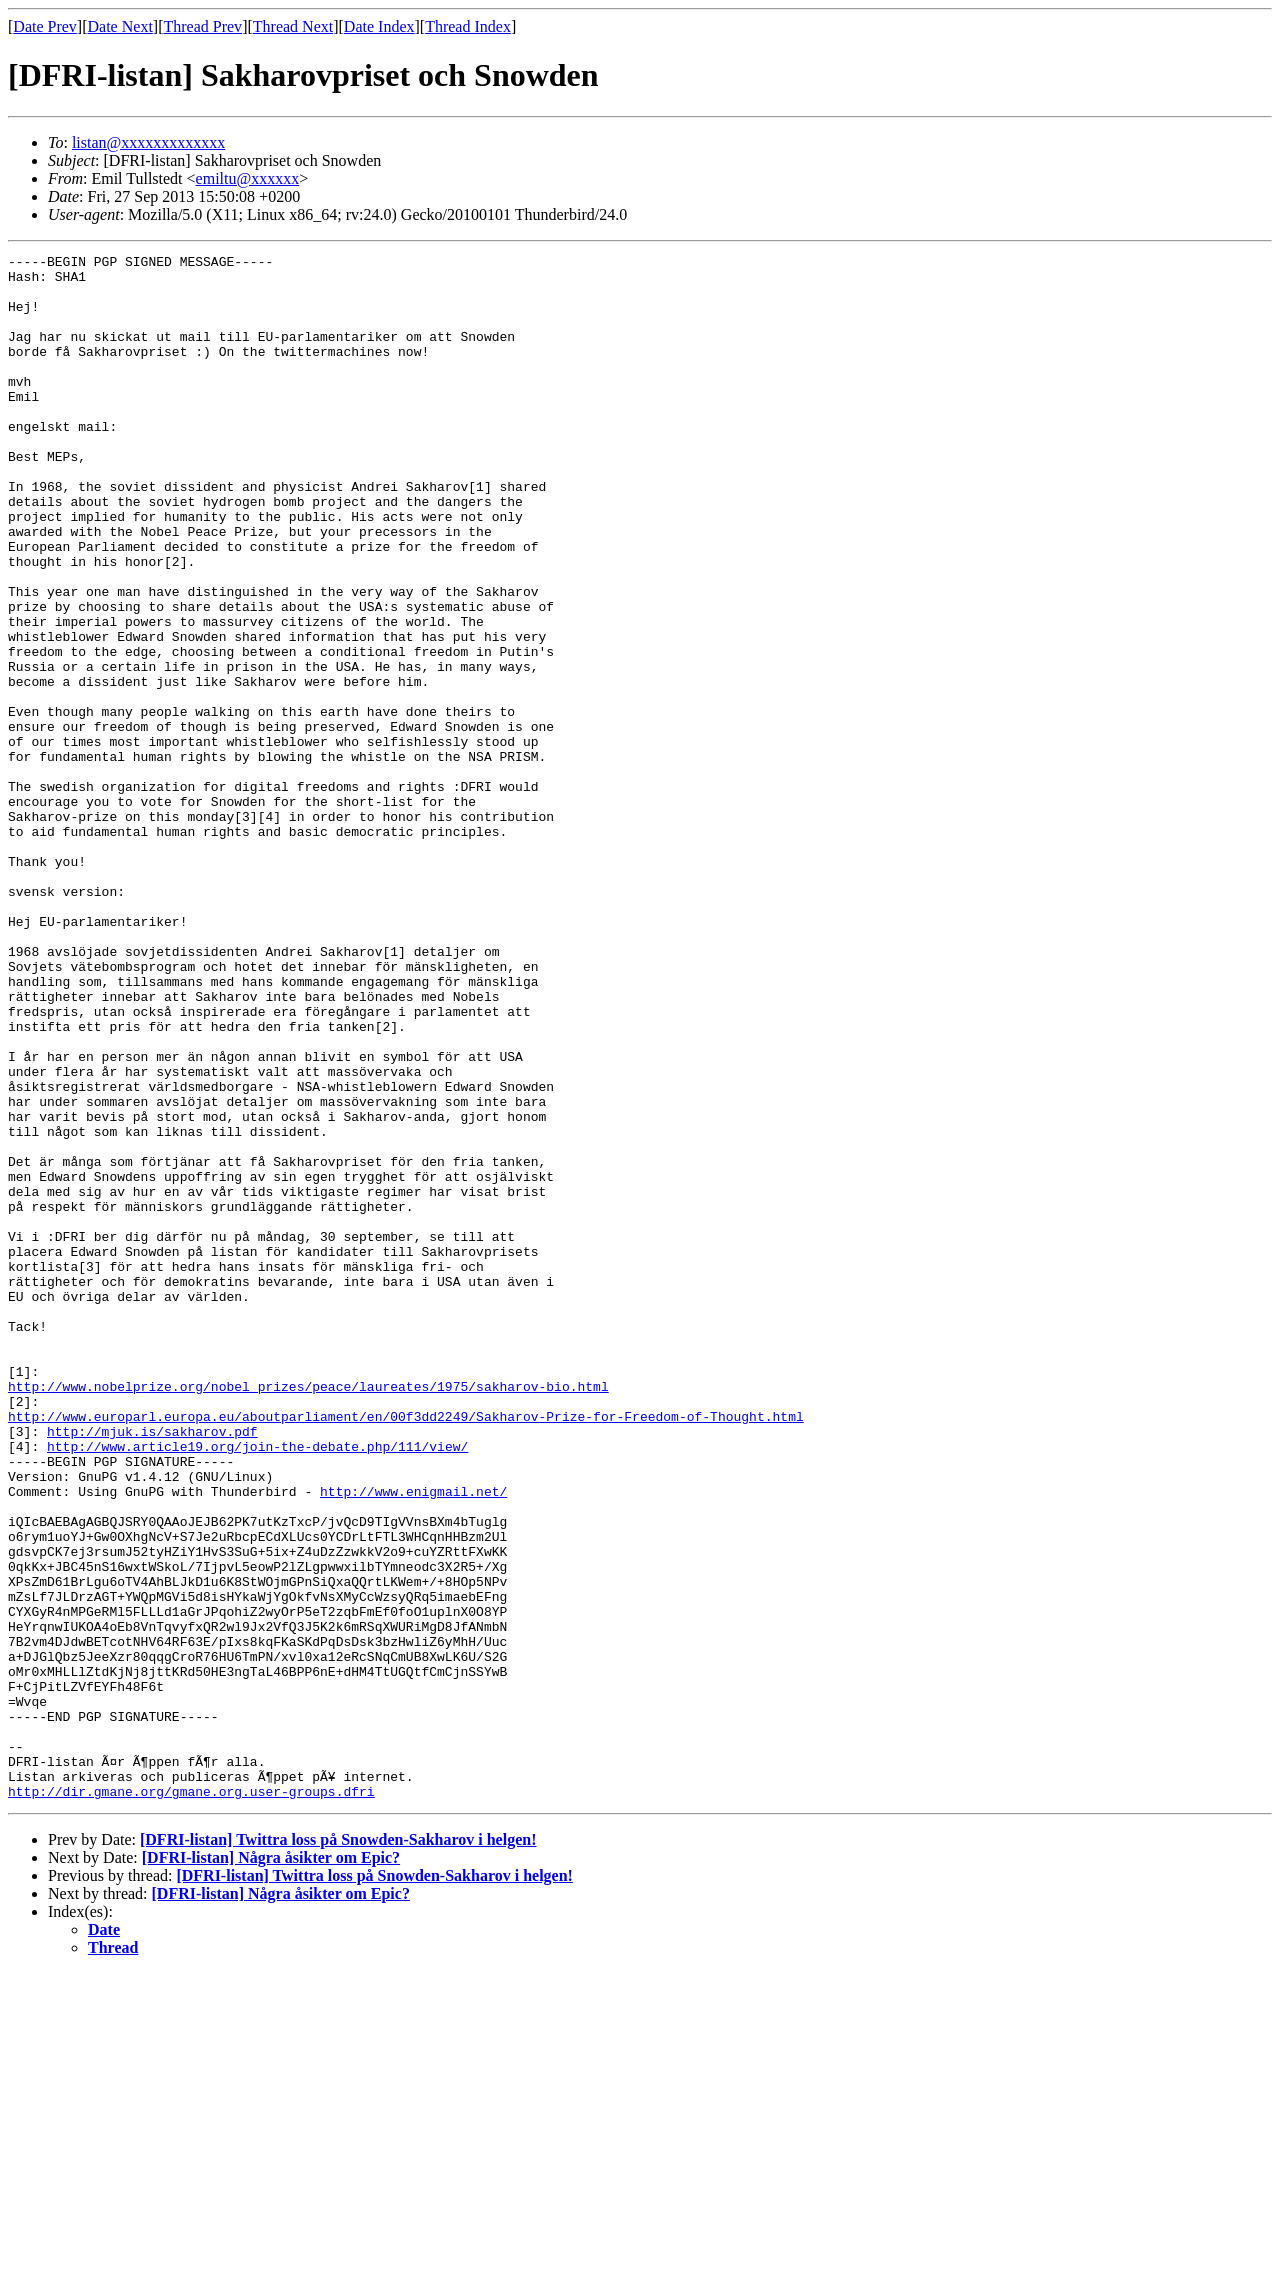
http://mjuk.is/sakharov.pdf (152, 1668)
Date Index (379, 26)
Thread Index (468, 26)
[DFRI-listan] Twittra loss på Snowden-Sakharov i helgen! (338, 2148)
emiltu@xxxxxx (248, 178)
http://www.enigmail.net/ (413, 1740)
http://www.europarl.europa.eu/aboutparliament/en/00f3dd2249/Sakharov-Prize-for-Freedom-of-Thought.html (406, 1650)
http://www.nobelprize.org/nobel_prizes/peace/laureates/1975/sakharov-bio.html (308, 1614)
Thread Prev (202, 26)
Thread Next (293, 26)
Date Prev (45, 26)
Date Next (120, 26)
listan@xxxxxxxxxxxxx (148, 142)
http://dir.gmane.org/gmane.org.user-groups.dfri (191, 2100)
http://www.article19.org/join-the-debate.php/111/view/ (257, 1686)
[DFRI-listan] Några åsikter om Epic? (271, 2166)
